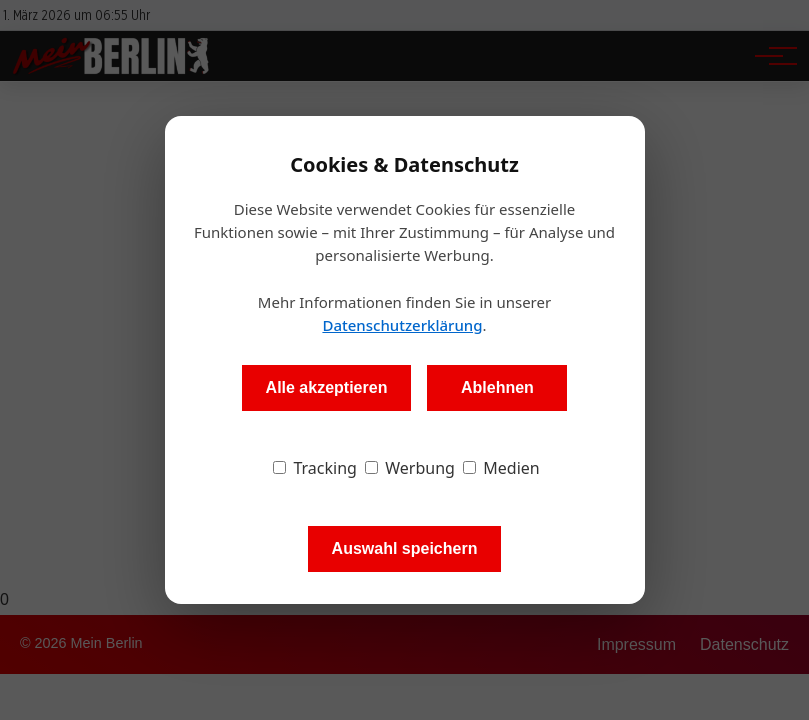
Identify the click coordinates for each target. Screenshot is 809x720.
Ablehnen (497, 387)
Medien (501, 468)
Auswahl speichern (405, 548)
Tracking (315, 468)
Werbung (410, 468)
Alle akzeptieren (327, 387)
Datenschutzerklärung (402, 325)
